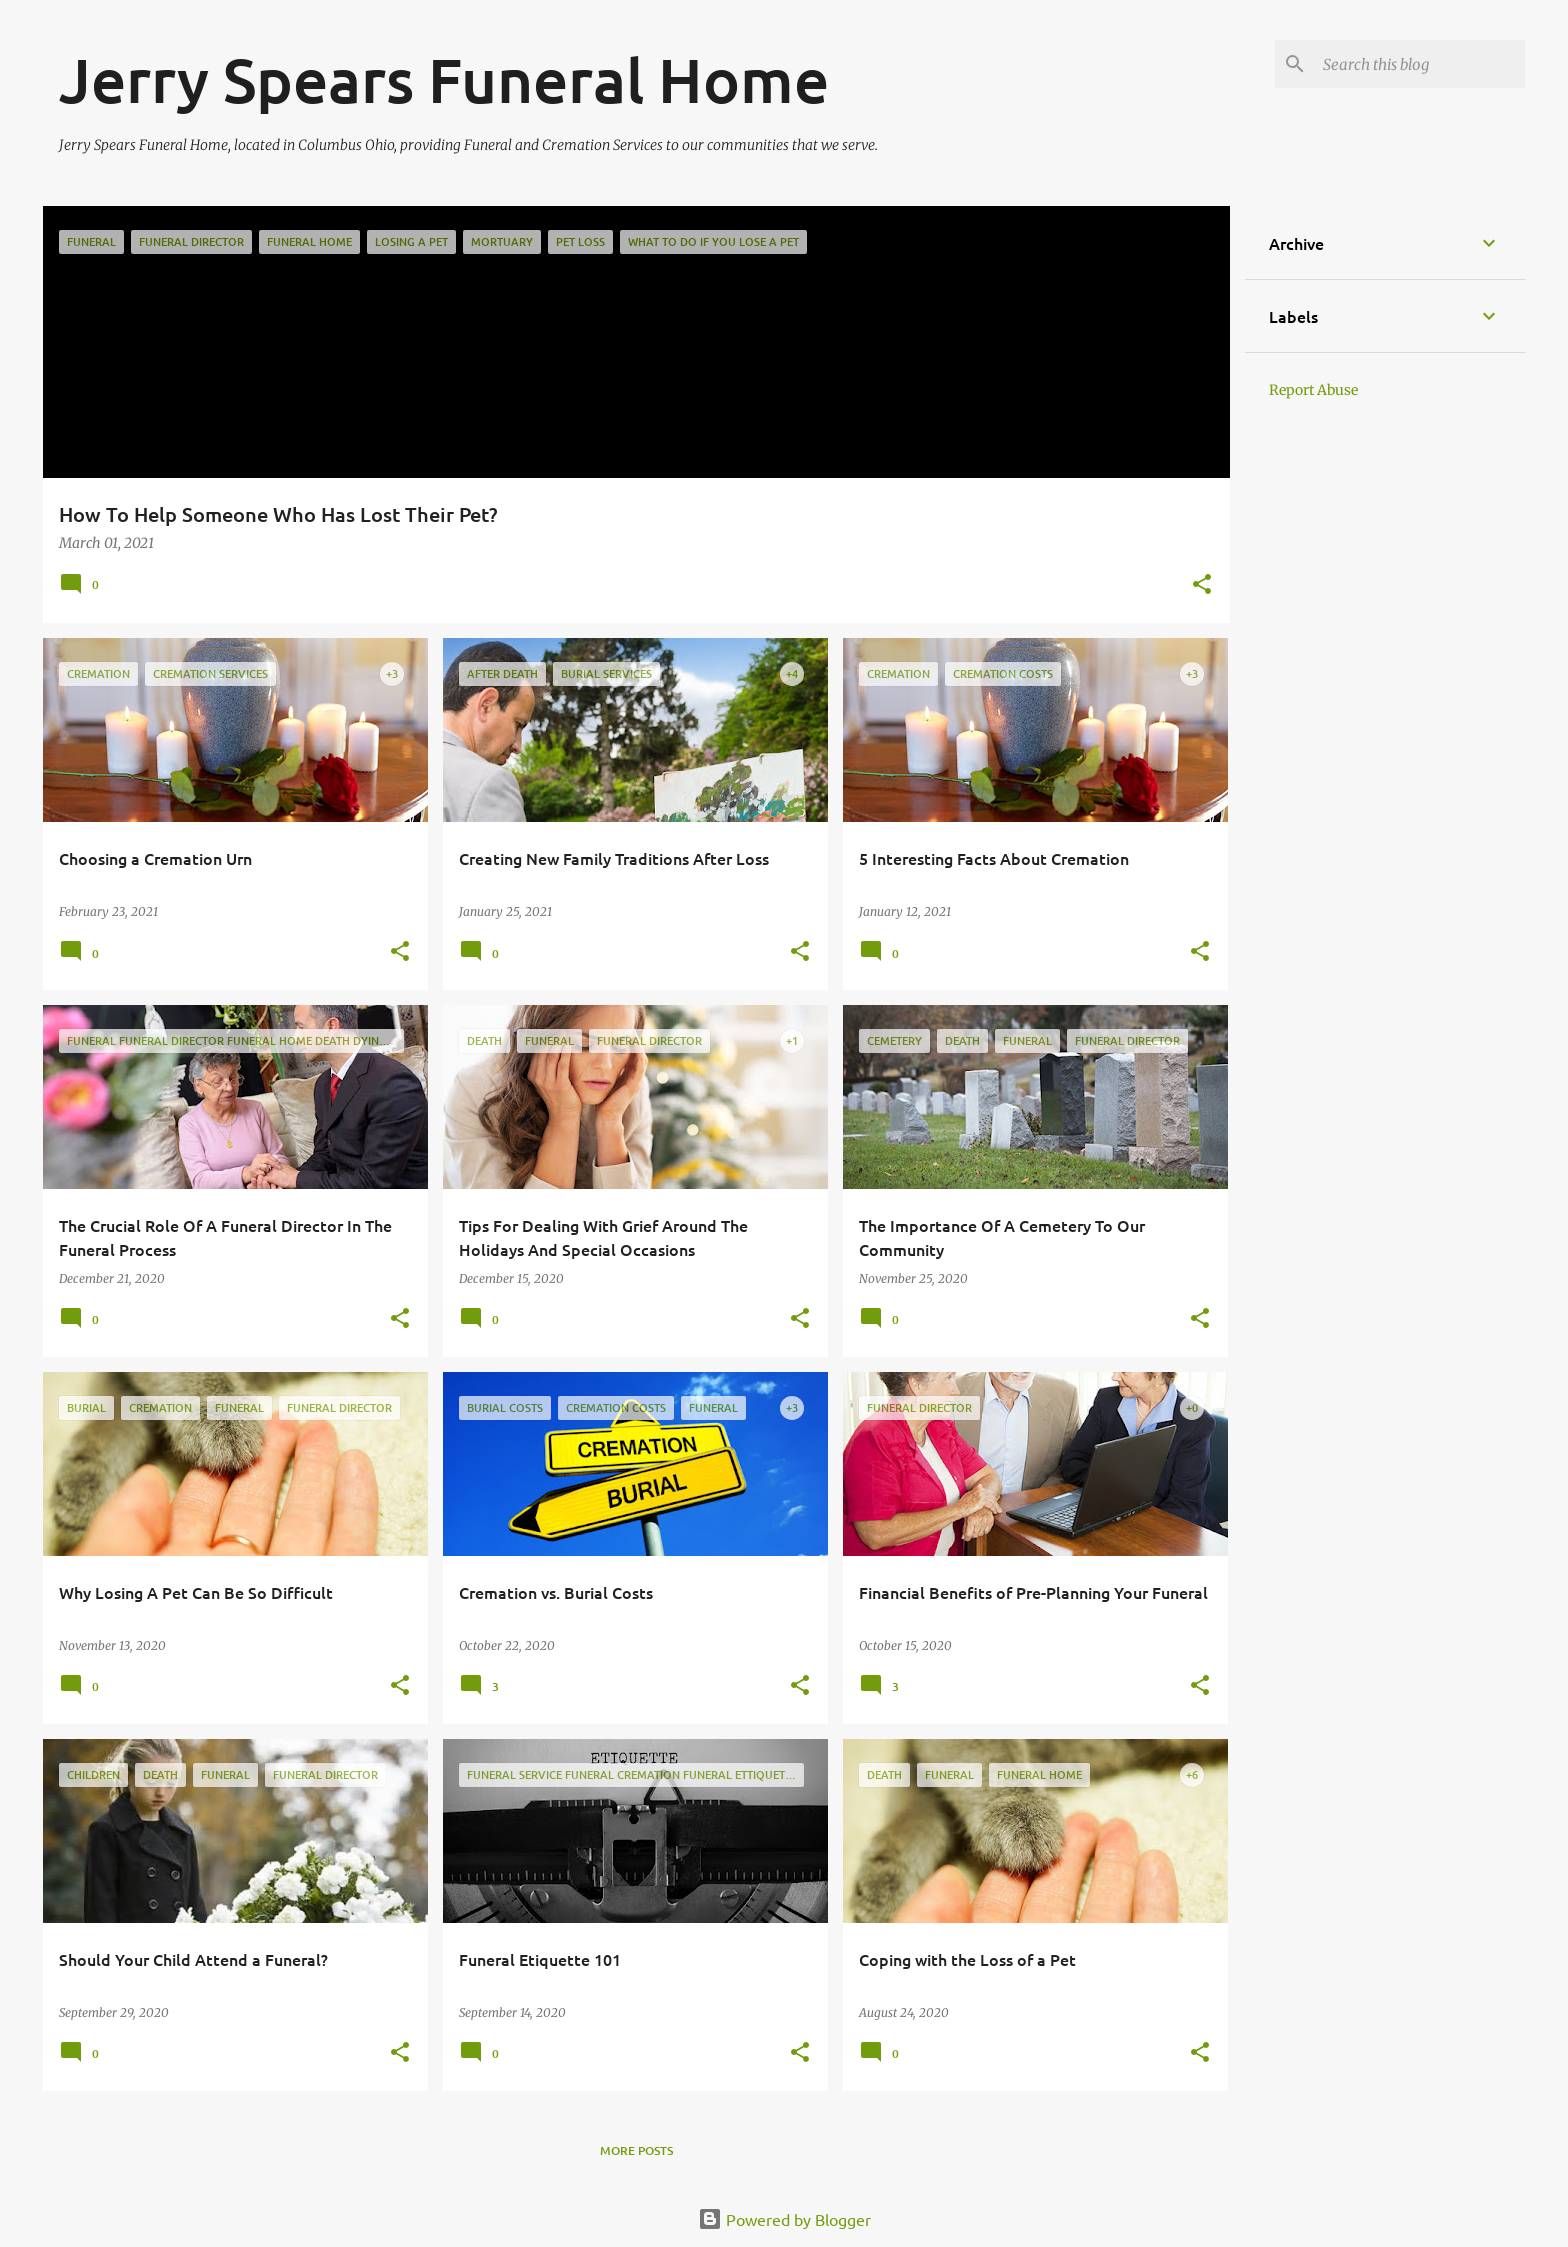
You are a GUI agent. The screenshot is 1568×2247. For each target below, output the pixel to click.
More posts (636, 2150)
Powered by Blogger (784, 2219)
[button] (1202, 585)
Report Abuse (1313, 390)
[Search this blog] (1420, 64)
